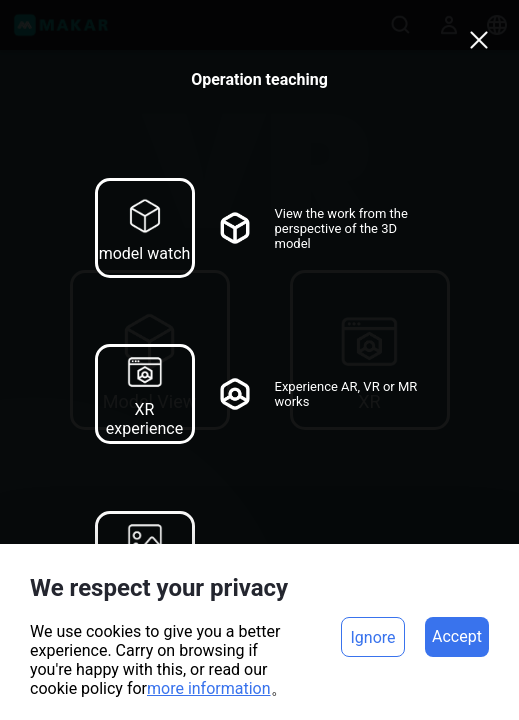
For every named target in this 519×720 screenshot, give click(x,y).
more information (209, 688)
